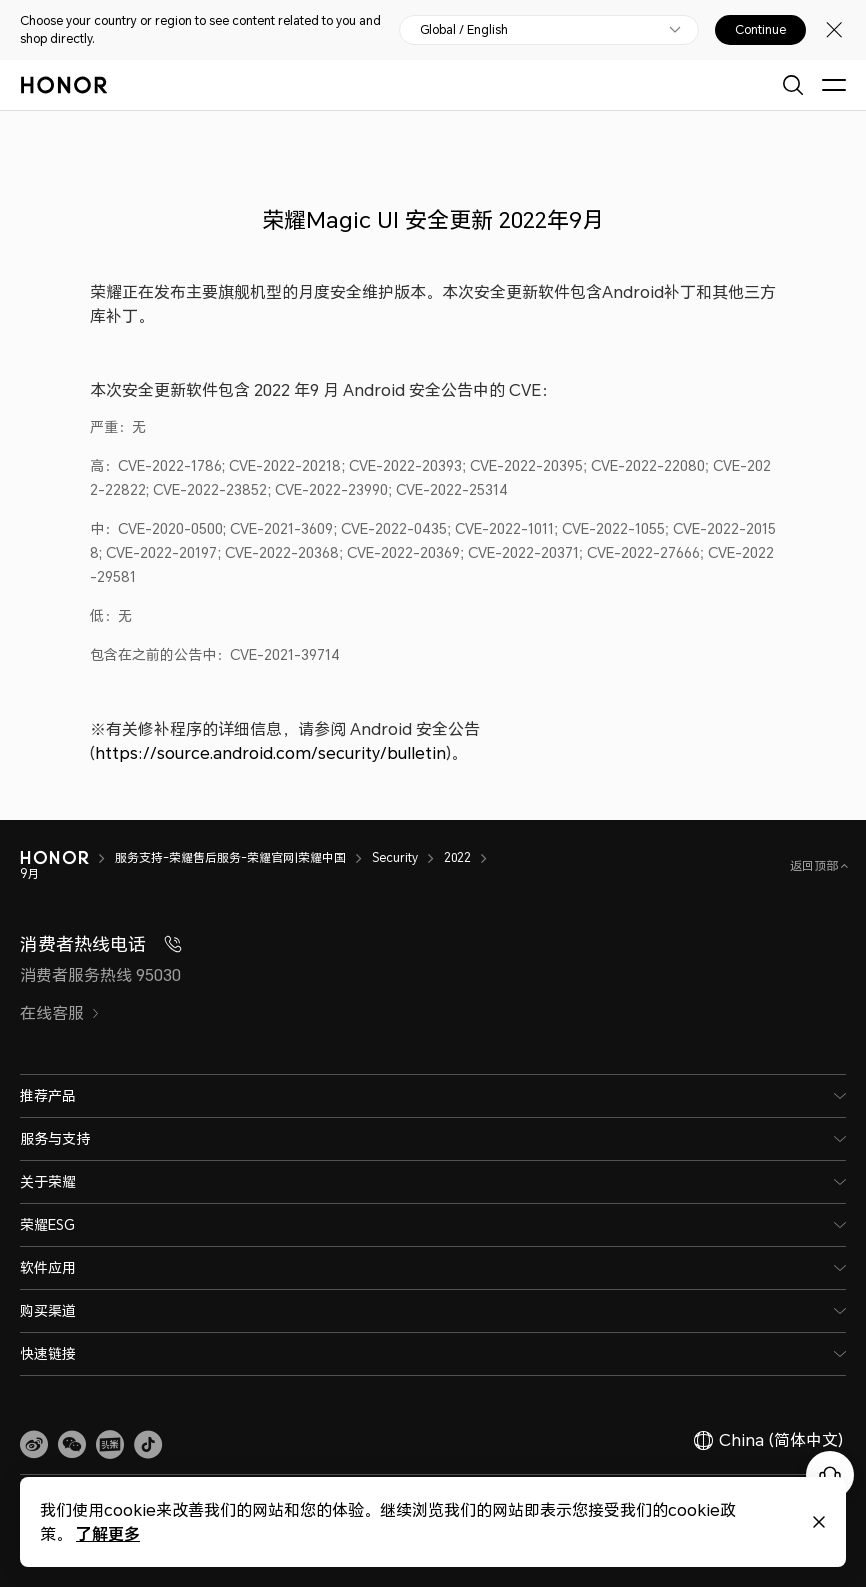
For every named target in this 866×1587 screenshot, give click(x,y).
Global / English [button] (464, 30)
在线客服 (60, 1013)
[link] (34, 1445)
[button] (72, 1445)
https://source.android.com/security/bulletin (270, 753)
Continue (760, 30)
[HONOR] (67, 858)
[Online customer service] (830, 1475)
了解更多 (108, 1533)
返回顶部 (815, 865)
